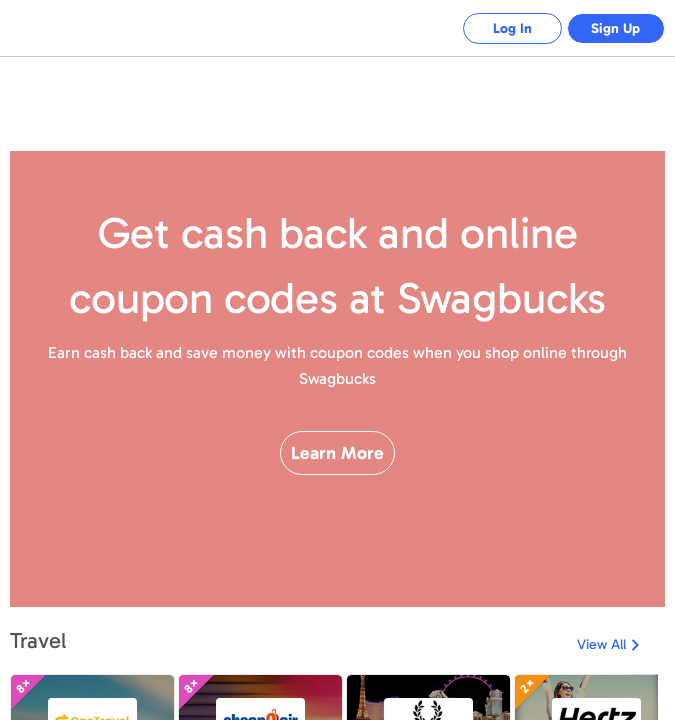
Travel (38, 640)
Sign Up (615, 28)
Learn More (337, 459)
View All (601, 644)
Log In (510, 28)
